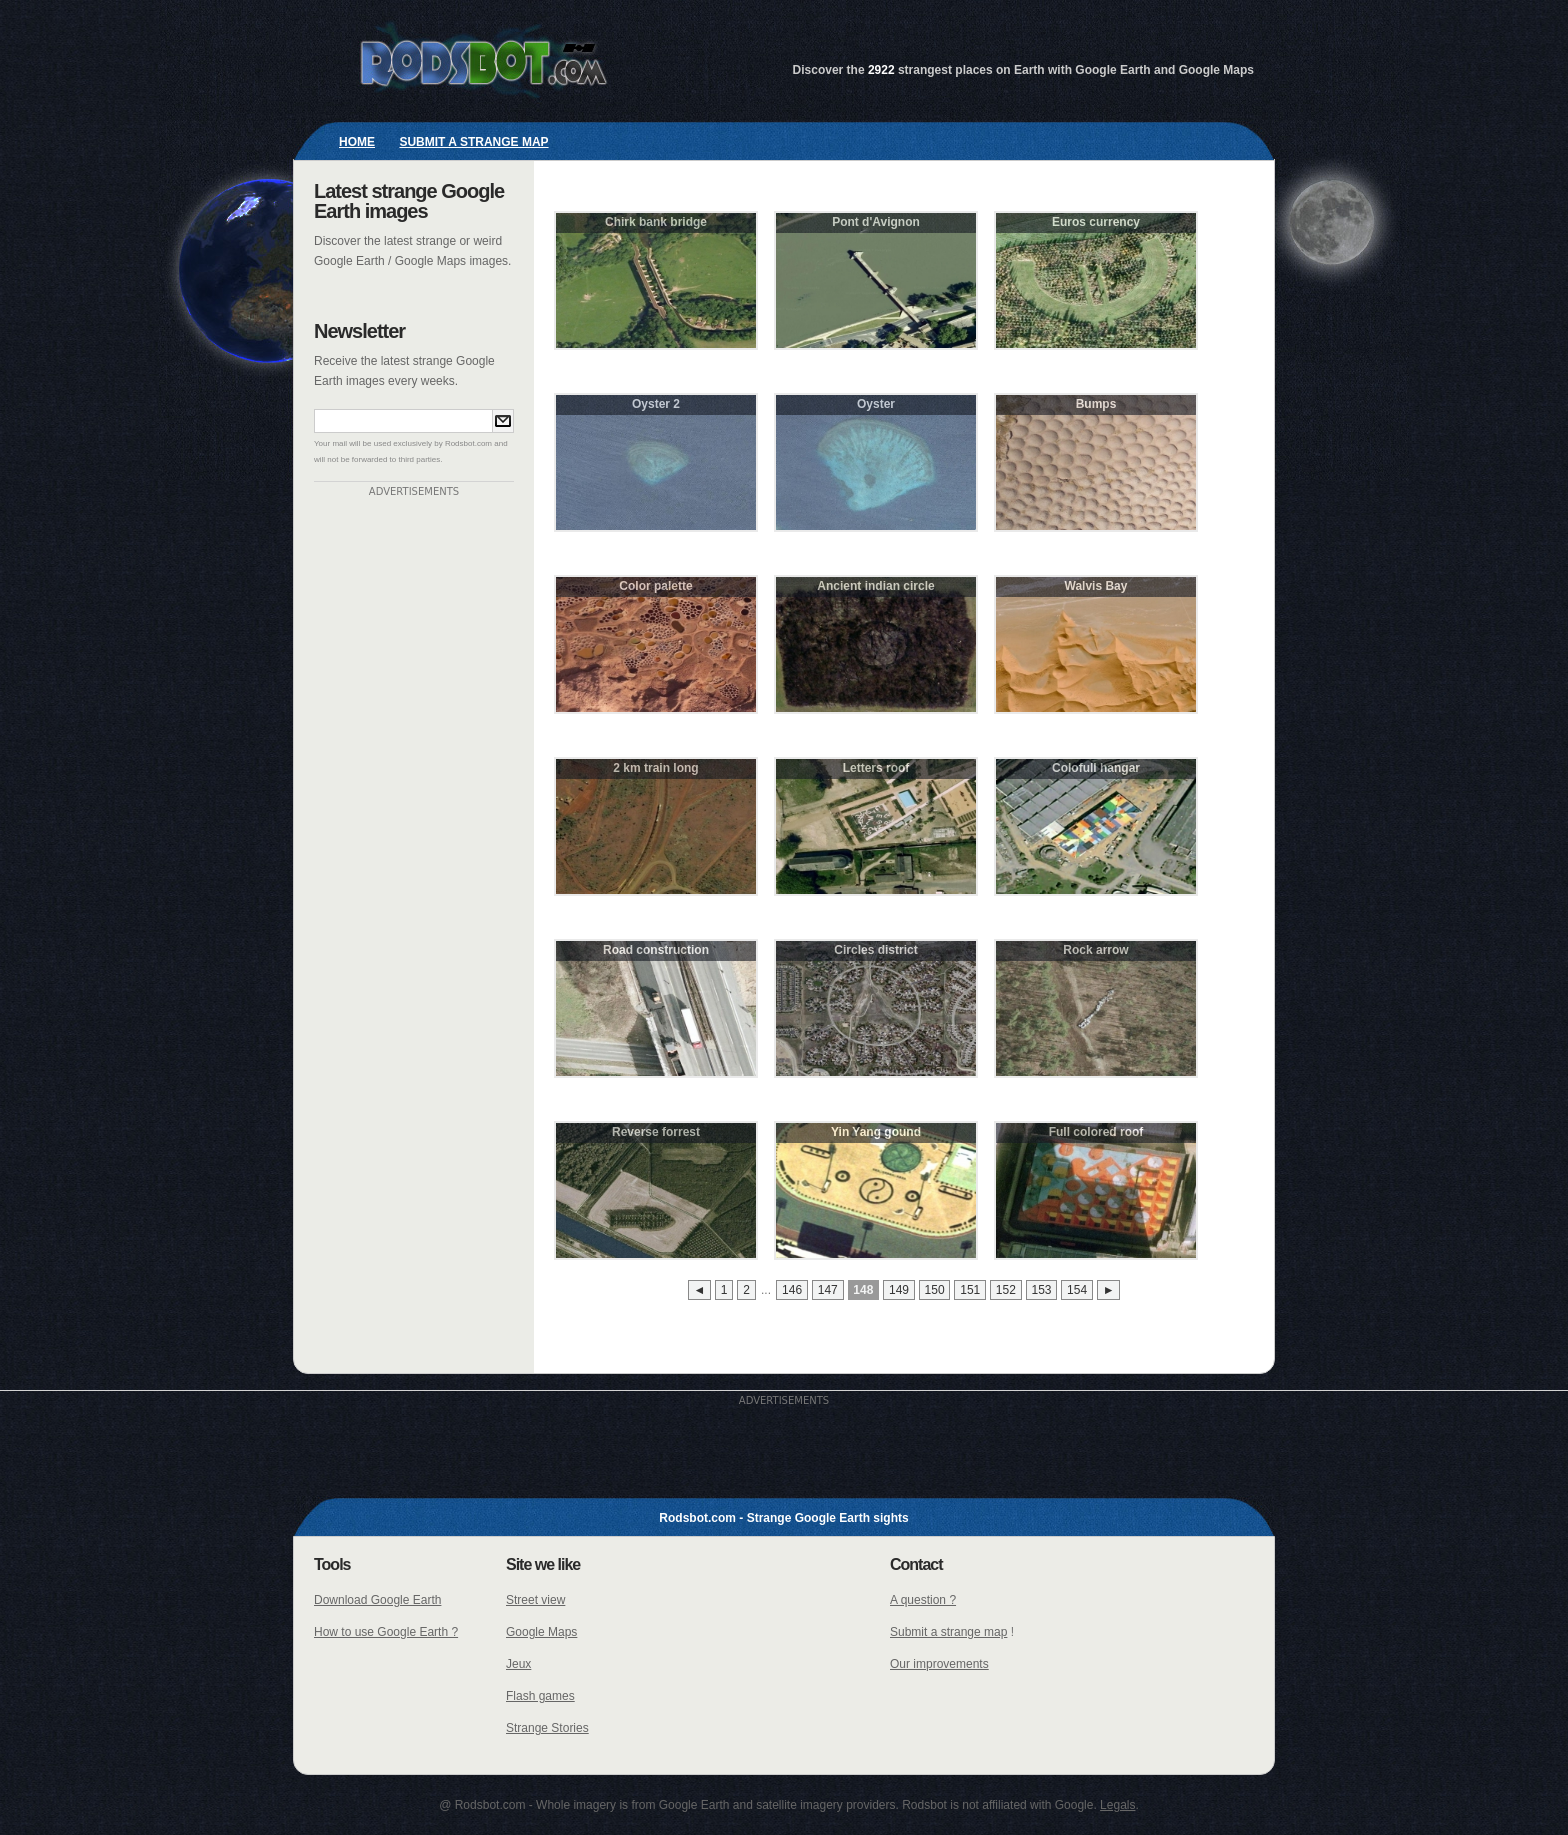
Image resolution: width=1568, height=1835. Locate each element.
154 (1077, 1290)
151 (970, 1290)
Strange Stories (547, 1728)
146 (792, 1290)
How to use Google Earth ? (386, 1632)
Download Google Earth (377, 1600)
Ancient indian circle (875, 586)
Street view (535, 1600)
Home (357, 142)
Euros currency (1096, 222)
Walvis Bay (1096, 586)
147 (828, 1290)
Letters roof (876, 768)
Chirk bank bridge (656, 222)
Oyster (876, 404)
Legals (1117, 1805)
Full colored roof (1096, 1132)
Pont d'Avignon (876, 222)
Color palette (655, 586)
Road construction (656, 950)
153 (1041, 1290)
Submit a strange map (473, 142)
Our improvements (939, 1664)
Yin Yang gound (876, 1132)
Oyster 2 (656, 404)
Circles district (875, 950)
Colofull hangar (1096, 768)
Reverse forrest (656, 1132)
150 (935, 1290)
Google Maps (541, 1632)
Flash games (540, 1696)
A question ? (923, 1600)
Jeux (518, 1664)
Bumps (1096, 404)
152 (1006, 1290)
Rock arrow (1095, 950)
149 (899, 1290)
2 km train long (655, 768)
